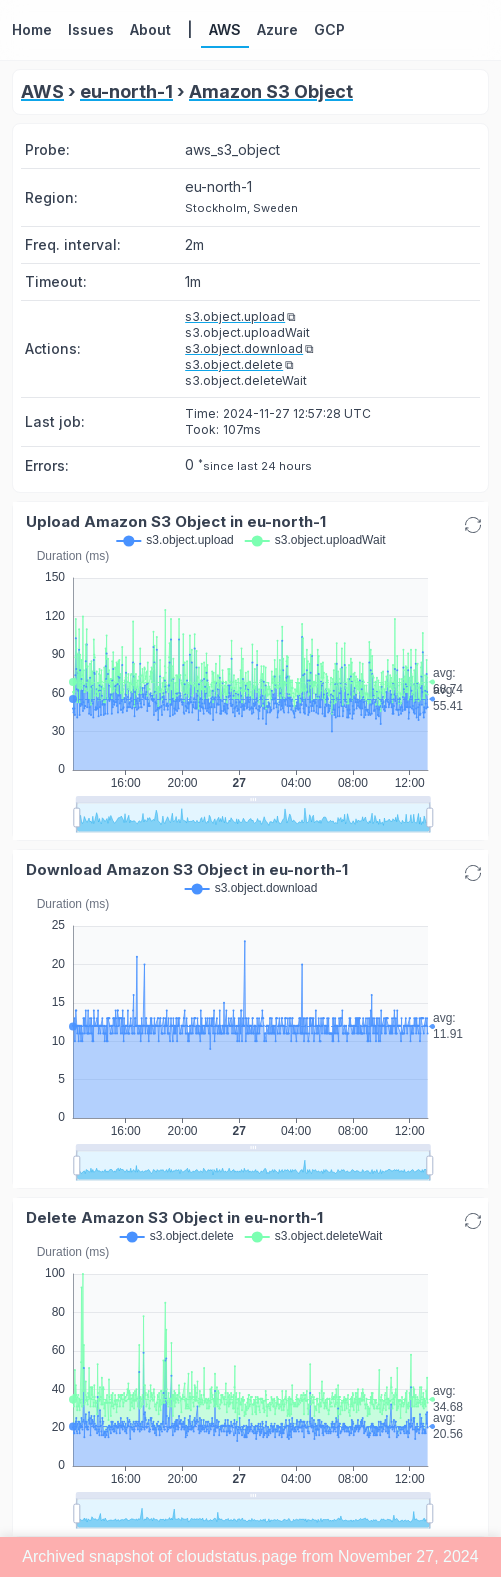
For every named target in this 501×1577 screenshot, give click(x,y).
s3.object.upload (235, 316)
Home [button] (32, 29)
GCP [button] (329, 29)
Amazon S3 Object (271, 91)
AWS (42, 91)
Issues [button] (91, 29)
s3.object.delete (234, 364)
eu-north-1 (126, 91)
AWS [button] (225, 29)
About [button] (150, 29)
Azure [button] (277, 29)
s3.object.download (244, 348)
